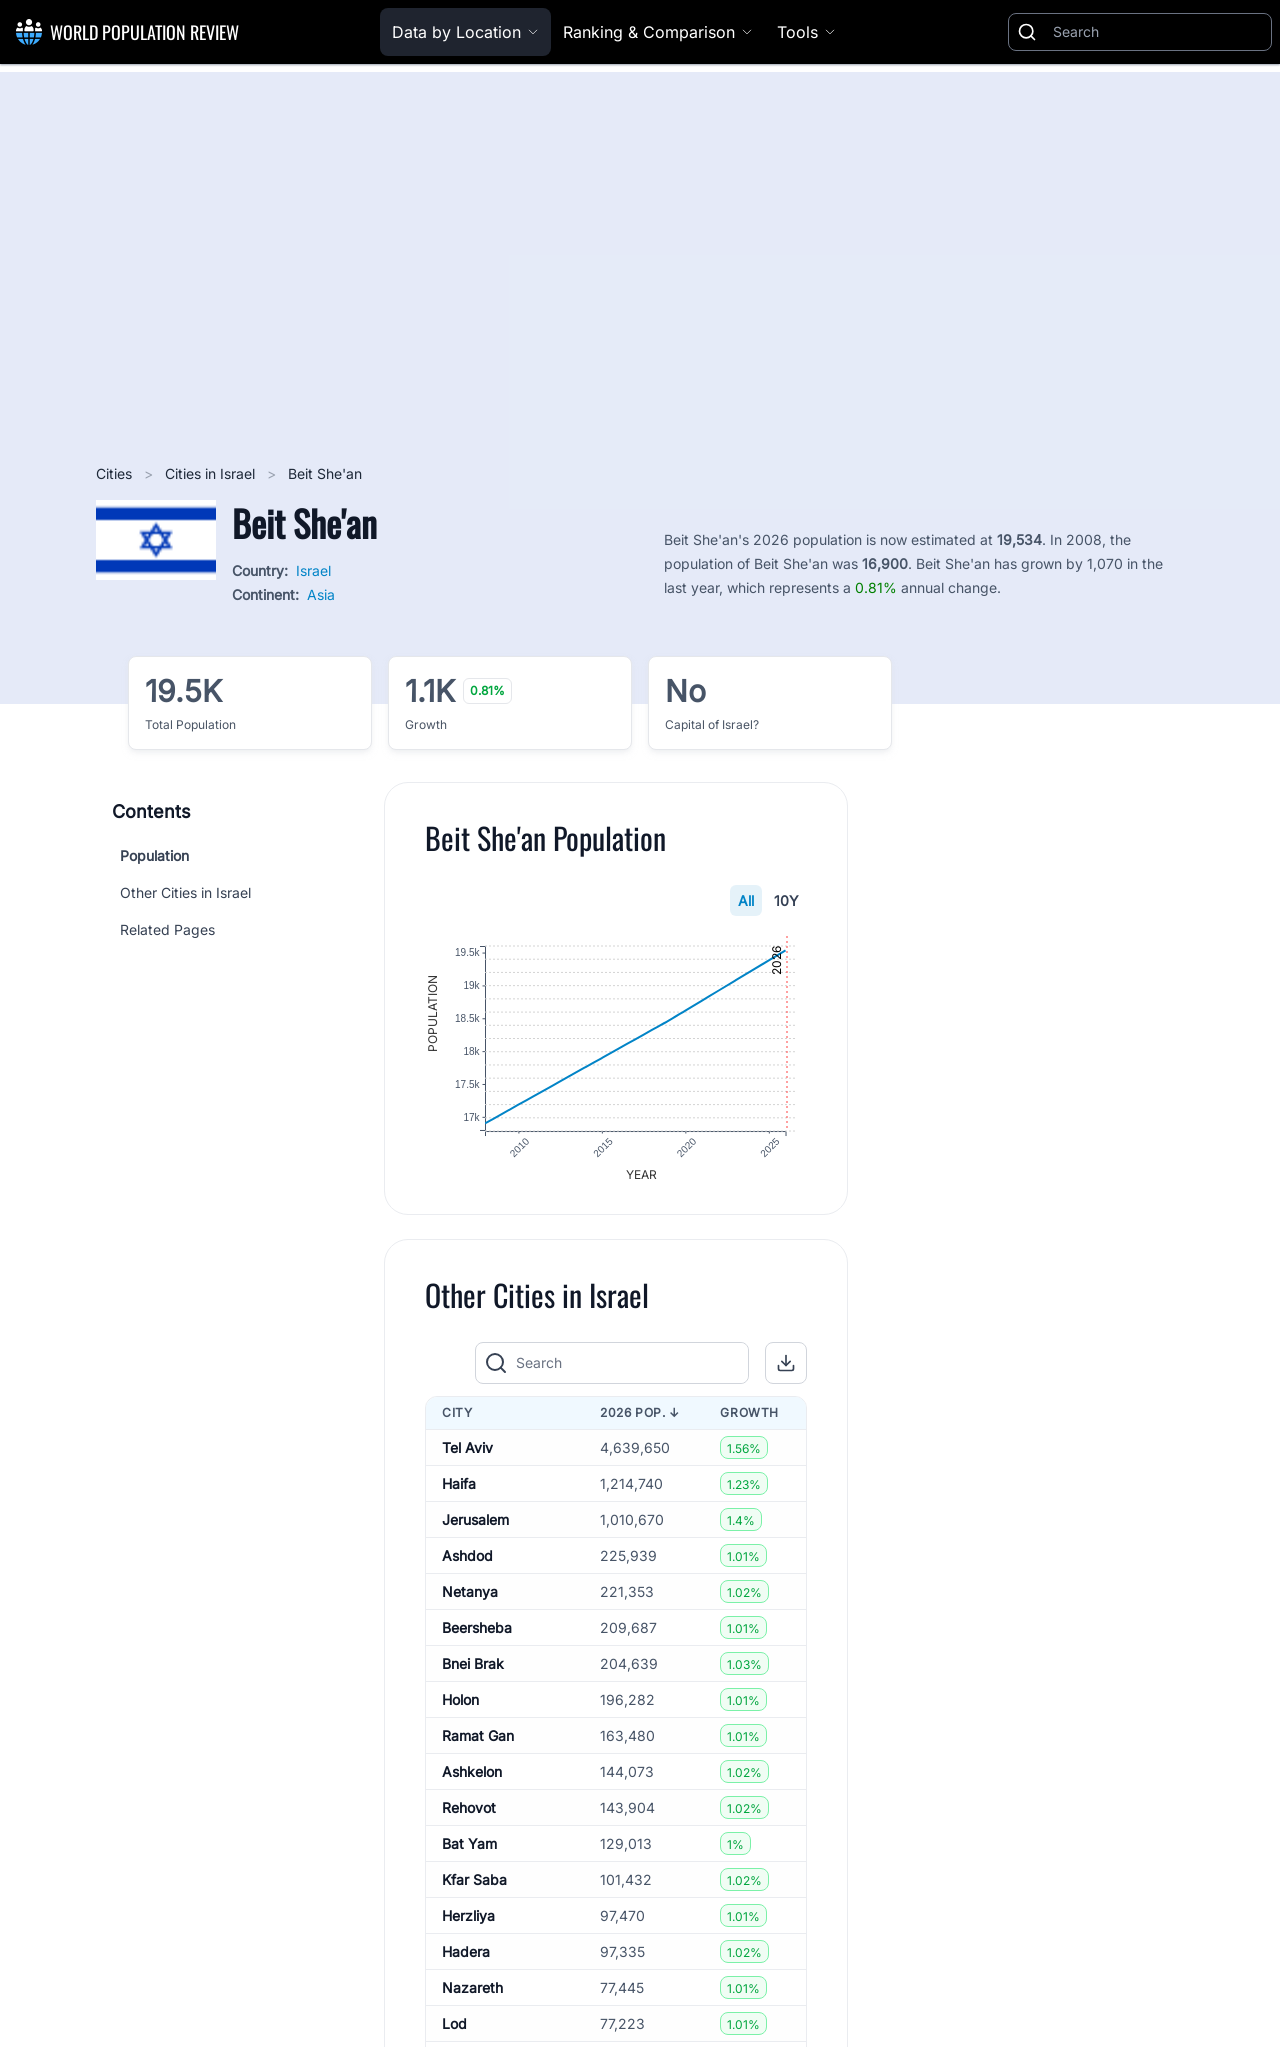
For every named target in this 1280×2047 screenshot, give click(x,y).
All (746, 900)
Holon (460, 1700)
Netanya (470, 1592)
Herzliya (468, 1916)
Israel (313, 570)
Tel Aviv (467, 1448)
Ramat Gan (478, 1736)
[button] (786, 1364)
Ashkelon (472, 1772)
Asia (321, 594)
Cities (116, 473)
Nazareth (472, 1988)
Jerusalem (475, 1520)
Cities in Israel (212, 473)
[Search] (1158, 32)
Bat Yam (469, 1844)
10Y (786, 900)
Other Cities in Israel (185, 892)
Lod (454, 2024)
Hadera (466, 1952)
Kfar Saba (474, 1880)
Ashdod (467, 1556)
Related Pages (167, 929)
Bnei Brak (473, 1664)
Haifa (459, 1484)
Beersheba (477, 1628)
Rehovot (469, 1808)
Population (154, 855)
